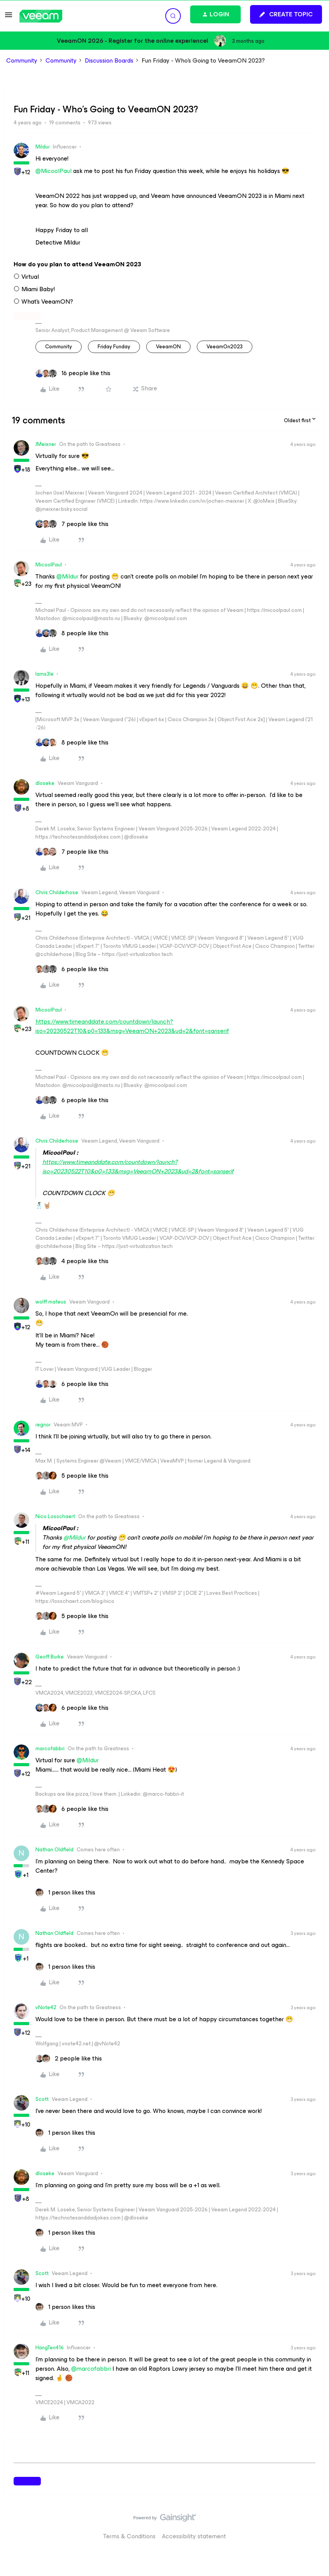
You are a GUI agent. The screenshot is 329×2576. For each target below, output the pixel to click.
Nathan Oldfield (54, 1849)
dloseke (44, 783)
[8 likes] (71, 633)
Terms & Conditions (129, 2536)
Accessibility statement (194, 2536)
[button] (8, 17)
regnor (43, 1425)
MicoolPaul (48, 565)
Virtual (30, 276)
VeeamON (168, 346)
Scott (42, 2099)
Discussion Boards (109, 60)
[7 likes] (71, 524)
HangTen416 (49, 2348)
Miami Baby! (38, 289)
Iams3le (44, 674)
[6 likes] (71, 969)
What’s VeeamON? (47, 301)
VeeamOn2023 (224, 346)
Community (21, 60)
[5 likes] (71, 1475)
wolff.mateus (50, 1302)
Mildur (42, 147)
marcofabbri (50, 1748)
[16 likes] (72, 373)
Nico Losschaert (55, 1516)
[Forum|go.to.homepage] (40, 16)
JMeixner (45, 444)
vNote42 (45, 2007)
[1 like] (65, 1892)
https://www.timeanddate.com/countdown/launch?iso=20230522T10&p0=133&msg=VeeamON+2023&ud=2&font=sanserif (132, 1026)
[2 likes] (68, 2058)
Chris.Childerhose (56, 892)
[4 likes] (71, 1261)
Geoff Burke (49, 1657)
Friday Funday (114, 346)
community (58, 346)
